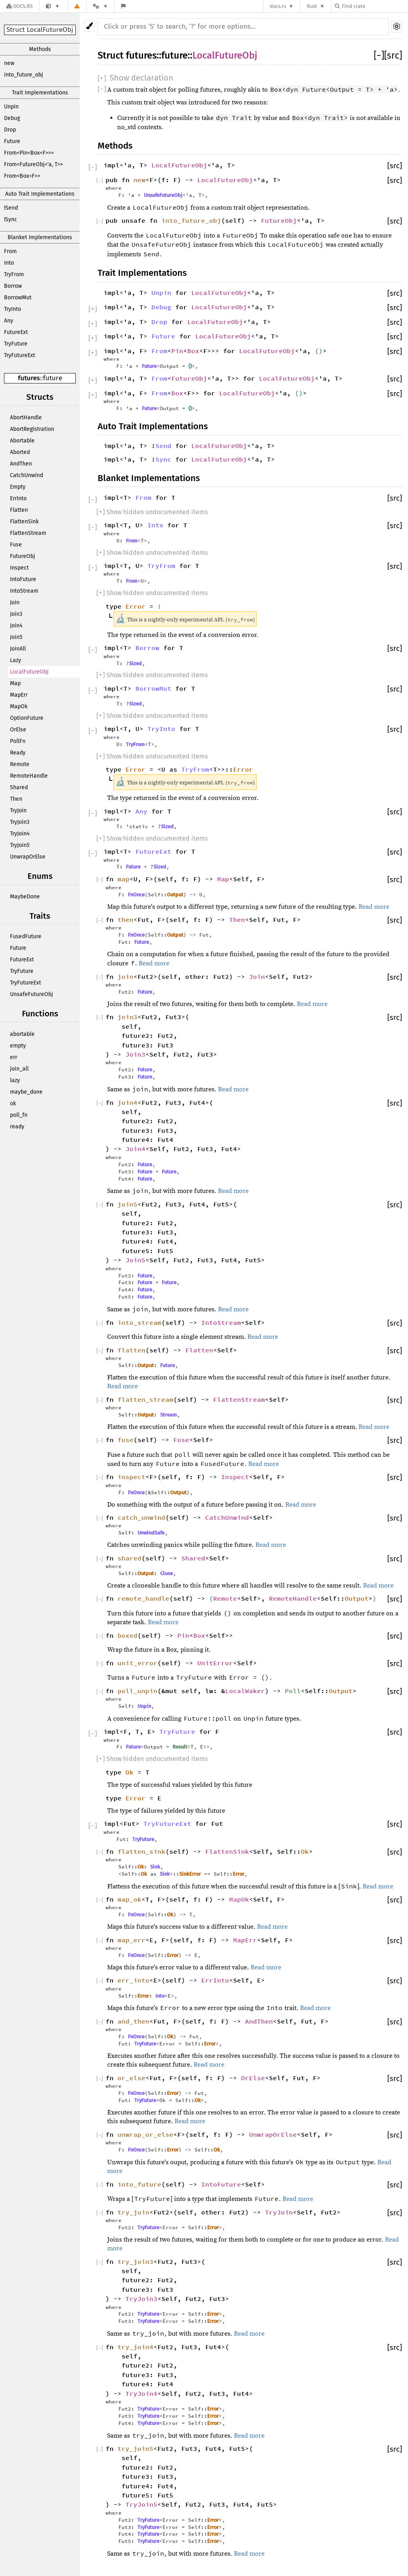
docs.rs (278, 6)
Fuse (16, 544)
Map (15, 683)
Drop (10, 129)
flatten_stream (145, 1399)
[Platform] (100, 6)
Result (180, 1747)
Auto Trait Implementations (40, 194)
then (125, 920)
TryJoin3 (19, 822)
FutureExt (16, 332)
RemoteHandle (29, 775)
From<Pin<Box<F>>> (29, 152)
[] (379, 55)
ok (13, 1103)
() (319, 351)
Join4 (16, 625)
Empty (18, 486)
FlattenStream (28, 533)
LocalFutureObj (29, 671)
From (10, 251)
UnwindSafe (151, 1533)
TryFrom (14, 274)
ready (17, 1126)
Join (15, 602)
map (123, 879)
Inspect (19, 567)
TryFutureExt (19, 355)
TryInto (12, 309)
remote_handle (143, 1598)
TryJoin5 (19, 845)
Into (9, 262)
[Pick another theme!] (89, 26)
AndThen (21, 463)
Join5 (16, 637)
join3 (127, 1017)
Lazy (15, 660)
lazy (15, 1080)
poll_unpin (137, 1691)
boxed (127, 1635)
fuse (125, 1440)
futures (29, 378)
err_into (133, 1980)
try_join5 (135, 2448)
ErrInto (18, 498)
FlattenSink (24, 521)
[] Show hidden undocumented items (152, 512)
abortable (22, 1034)
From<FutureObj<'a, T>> (33, 164)
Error (135, 606)
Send (163, 446)
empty (18, 1045)
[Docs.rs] (19, 6)
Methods (40, 49)
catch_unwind (141, 1517)
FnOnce (136, 895)
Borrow (13, 286)
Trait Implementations (40, 92)
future (52, 378)
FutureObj (22, 556)
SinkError (190, 1874)
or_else (131, 2078)
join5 (127, 1204)
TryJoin (18, 810)
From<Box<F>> (22, 176)
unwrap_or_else (145, 2134)
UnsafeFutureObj (31, 994)
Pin (177, 351)
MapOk (18, 706)
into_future (139, 2184)
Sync (163, 459)
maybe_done (26, 1092)
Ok (129, 1772)
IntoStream (24, 591)
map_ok (129, 1899)
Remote (19, 764)
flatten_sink (141, 1851)
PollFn (18, 741)
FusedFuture (25, 936)
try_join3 (135, 2262)
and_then (133, 2021)
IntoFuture (23, 579)
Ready (18, 752)
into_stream (139, 1322)
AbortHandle (26, 417)
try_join (133, 2212)
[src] (393, 55)
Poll (293, 1691)
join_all (19, 1068)
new (9, 63)
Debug (12, 118)
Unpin (11, 106)
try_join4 (135, 2347)
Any (8, 320)
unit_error (137, 1663)
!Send (11, 207)
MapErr (18, 695)
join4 (127, 1102)
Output (175, 895)
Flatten (19, 510)
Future (12, 141)
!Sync (10, 219)
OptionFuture (26, 718)
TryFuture (15, 343)
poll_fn (18, 1115)
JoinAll (18, 648)
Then (16, 799)
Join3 (16, 614)
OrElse (18, 729)
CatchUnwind (26, 475)
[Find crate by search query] (374, 6)
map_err (131, 1940)
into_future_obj (23, 74)
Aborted (20, 452)
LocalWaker (245, 1691)
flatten (131, 1350)
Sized (135, 663)
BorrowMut (17, 297)
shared (129, 1558)
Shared (19, 787)
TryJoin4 (19, 833)
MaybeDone (25, 896)
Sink (155, 1867)
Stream (168, 1415)
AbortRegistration (32, 429)
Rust (312, 6)
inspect (131, 1477)
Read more (374, 907)
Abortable (22, 440)
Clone (166, 1573)
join (125, 976)
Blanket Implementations (40, 237)
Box (193, 351)
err (13, 1057)
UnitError (215, 1663)
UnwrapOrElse (27, 856)
